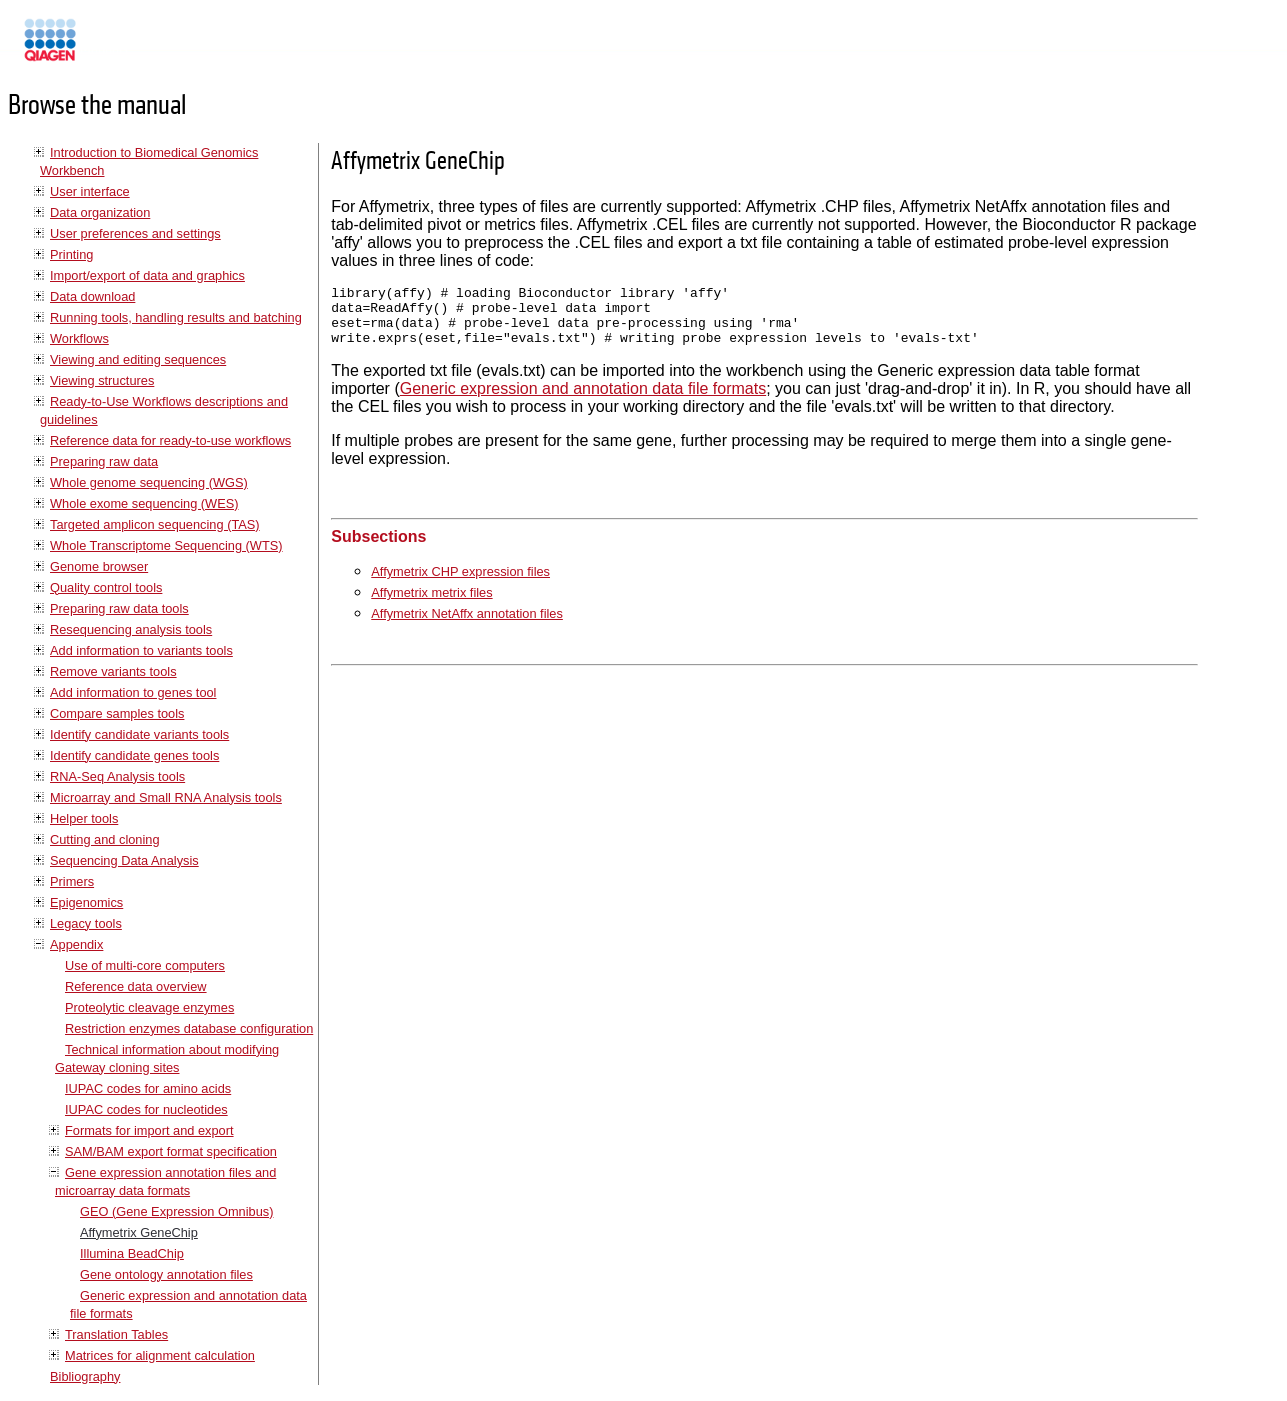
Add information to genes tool (133, 692)
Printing (71, 254)
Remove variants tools (113, 671)
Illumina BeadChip (132, 1253)
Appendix (76, 944)
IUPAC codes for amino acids (148, 1088)
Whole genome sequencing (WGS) (149, 482)
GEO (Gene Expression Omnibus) (176, 1211)
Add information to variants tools (141, 650)
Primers (72, 881)
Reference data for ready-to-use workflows (170, 440)
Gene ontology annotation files (166, 1274)
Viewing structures (102, 380)
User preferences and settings (135, 233)
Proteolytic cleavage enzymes (149, 1007)
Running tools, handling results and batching (176, 317)
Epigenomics (86, 902)
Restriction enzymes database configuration (189, 1028)
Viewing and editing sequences (138, 359)
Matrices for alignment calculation (160, 1355)
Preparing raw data (104, 461)
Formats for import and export (149, 1130)
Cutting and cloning (105, 839)
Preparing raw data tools (119, 608)
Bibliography (85, 1376)
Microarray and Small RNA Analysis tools (166, 797)
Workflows (79, 338)
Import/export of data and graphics (147, 275)
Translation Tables (116, 1334)
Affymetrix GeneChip (139, 1232)
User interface (90, 191)
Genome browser (99, 566)
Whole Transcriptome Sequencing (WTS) (166, 545)
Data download (92, 296)
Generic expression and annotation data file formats (583, 400)
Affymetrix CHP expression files (460, 583)
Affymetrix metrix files (431, 604)
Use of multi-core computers (145, 965)
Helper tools (84, 818)
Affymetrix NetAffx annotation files (467, 625)
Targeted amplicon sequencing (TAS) (155, 524)
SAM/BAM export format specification (171, 1151)
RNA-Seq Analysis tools (117, 776)
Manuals (104, 48)
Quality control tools (106, 587)
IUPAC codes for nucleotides (146, 1109)
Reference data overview (136, 986)
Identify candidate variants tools (139, 734)
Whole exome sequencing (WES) (144, 503)
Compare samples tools (117, 713)
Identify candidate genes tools (134, 755)
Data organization (100, 212)
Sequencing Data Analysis (124, 860)
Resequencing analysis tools (131, 629)
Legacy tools (86, 923)
